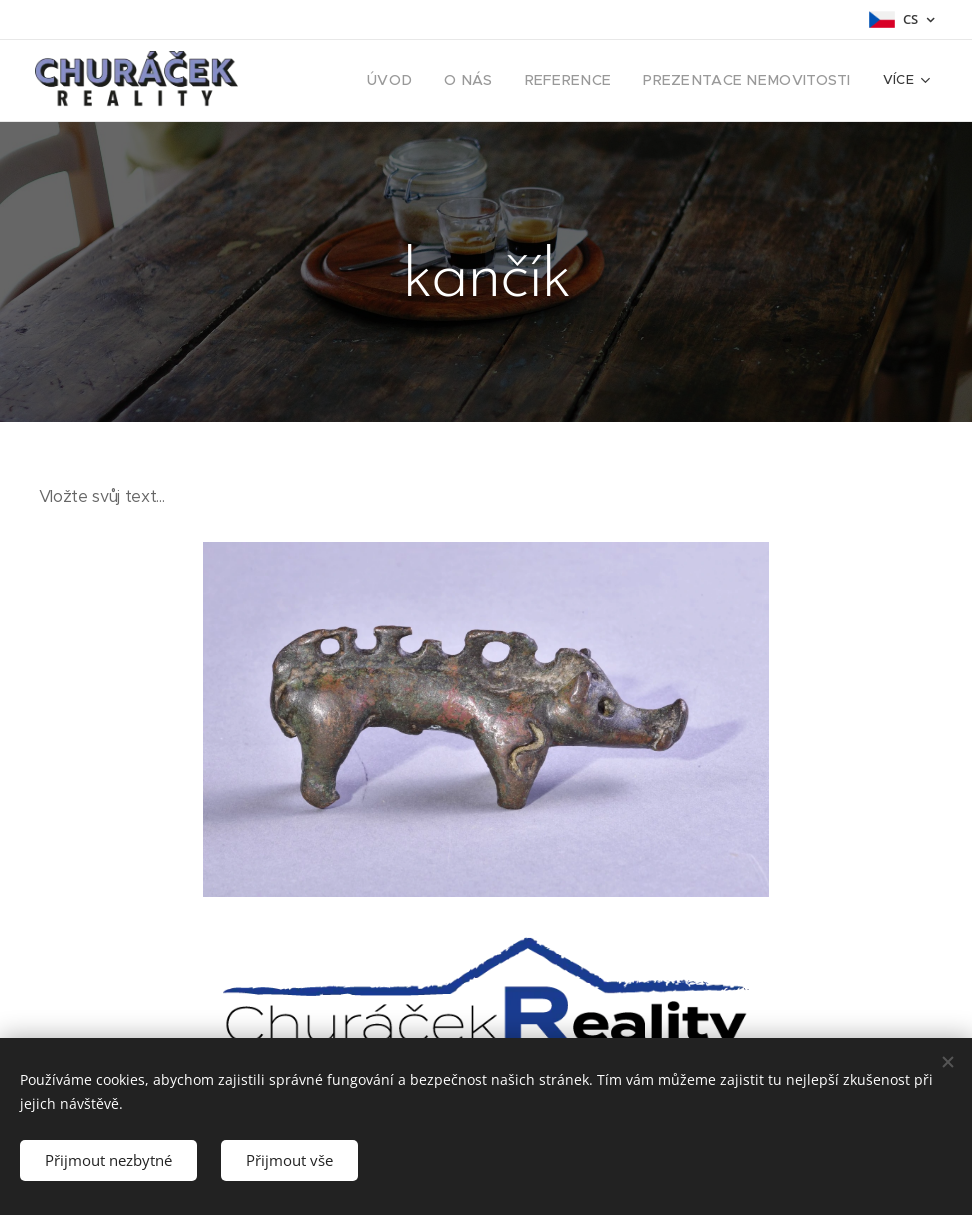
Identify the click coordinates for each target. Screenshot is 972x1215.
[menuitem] (428, 81)
